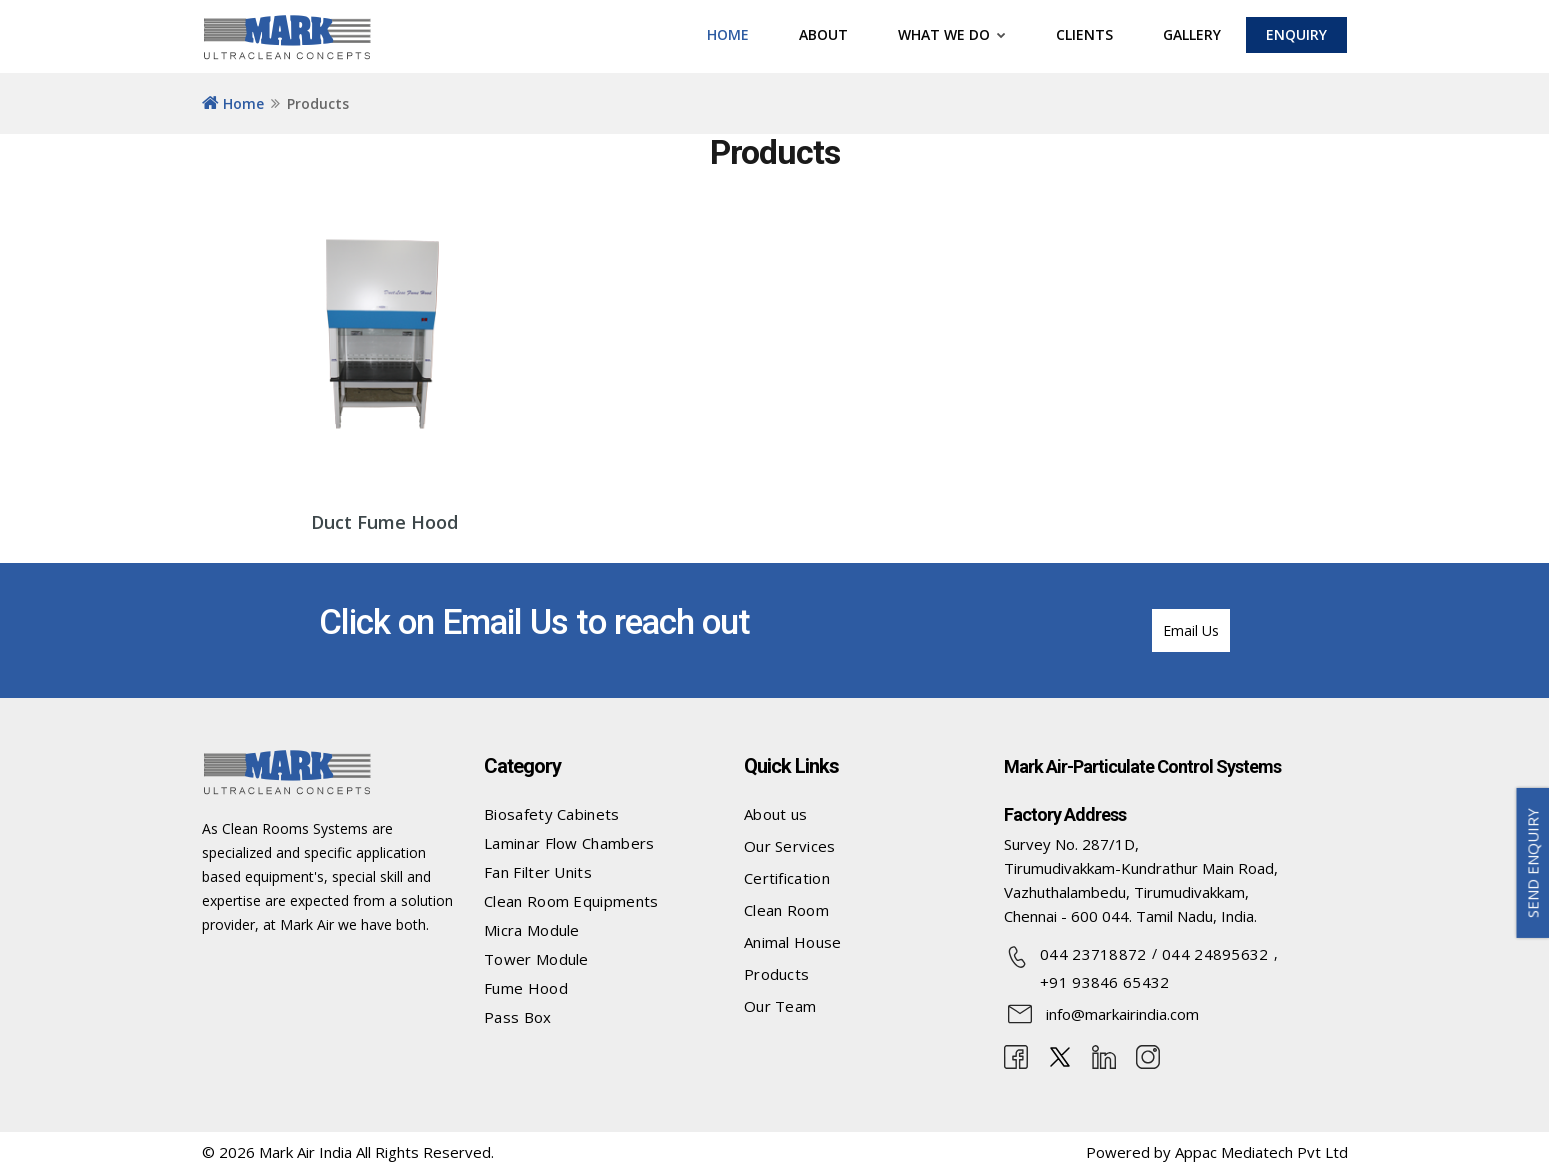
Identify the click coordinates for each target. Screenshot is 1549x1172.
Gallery (1192, 34)
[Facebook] (1016, 1055)
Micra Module (532, 930)
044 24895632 (1215, 954)
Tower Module (536, 959)
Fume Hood (526, 988)
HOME (728, 34)
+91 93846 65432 (1105, 982)
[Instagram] (1148, 1055)
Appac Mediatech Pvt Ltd (1261, 1152)
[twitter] (1060, 1055)
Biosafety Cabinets (551, 814)
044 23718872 (1093, 954)
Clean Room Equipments (571, 901)
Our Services (790, 846)
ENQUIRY (1296, 34)
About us (775, 814)
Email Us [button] (1191, 630)
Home (233, 103)
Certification (787, 878)
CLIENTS (1084, 34)
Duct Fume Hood (384, 522)
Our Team (780, 1006)
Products (776, 974)
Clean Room (786, 910)
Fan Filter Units (538, 872)
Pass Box (517, 1017)
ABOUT (823, 34)
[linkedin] (1104, 1055)
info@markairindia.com (1122, 1014)
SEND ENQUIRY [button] (1533, 863)
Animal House (793, 942)
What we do (952, 34)
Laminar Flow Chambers (569, 843)
